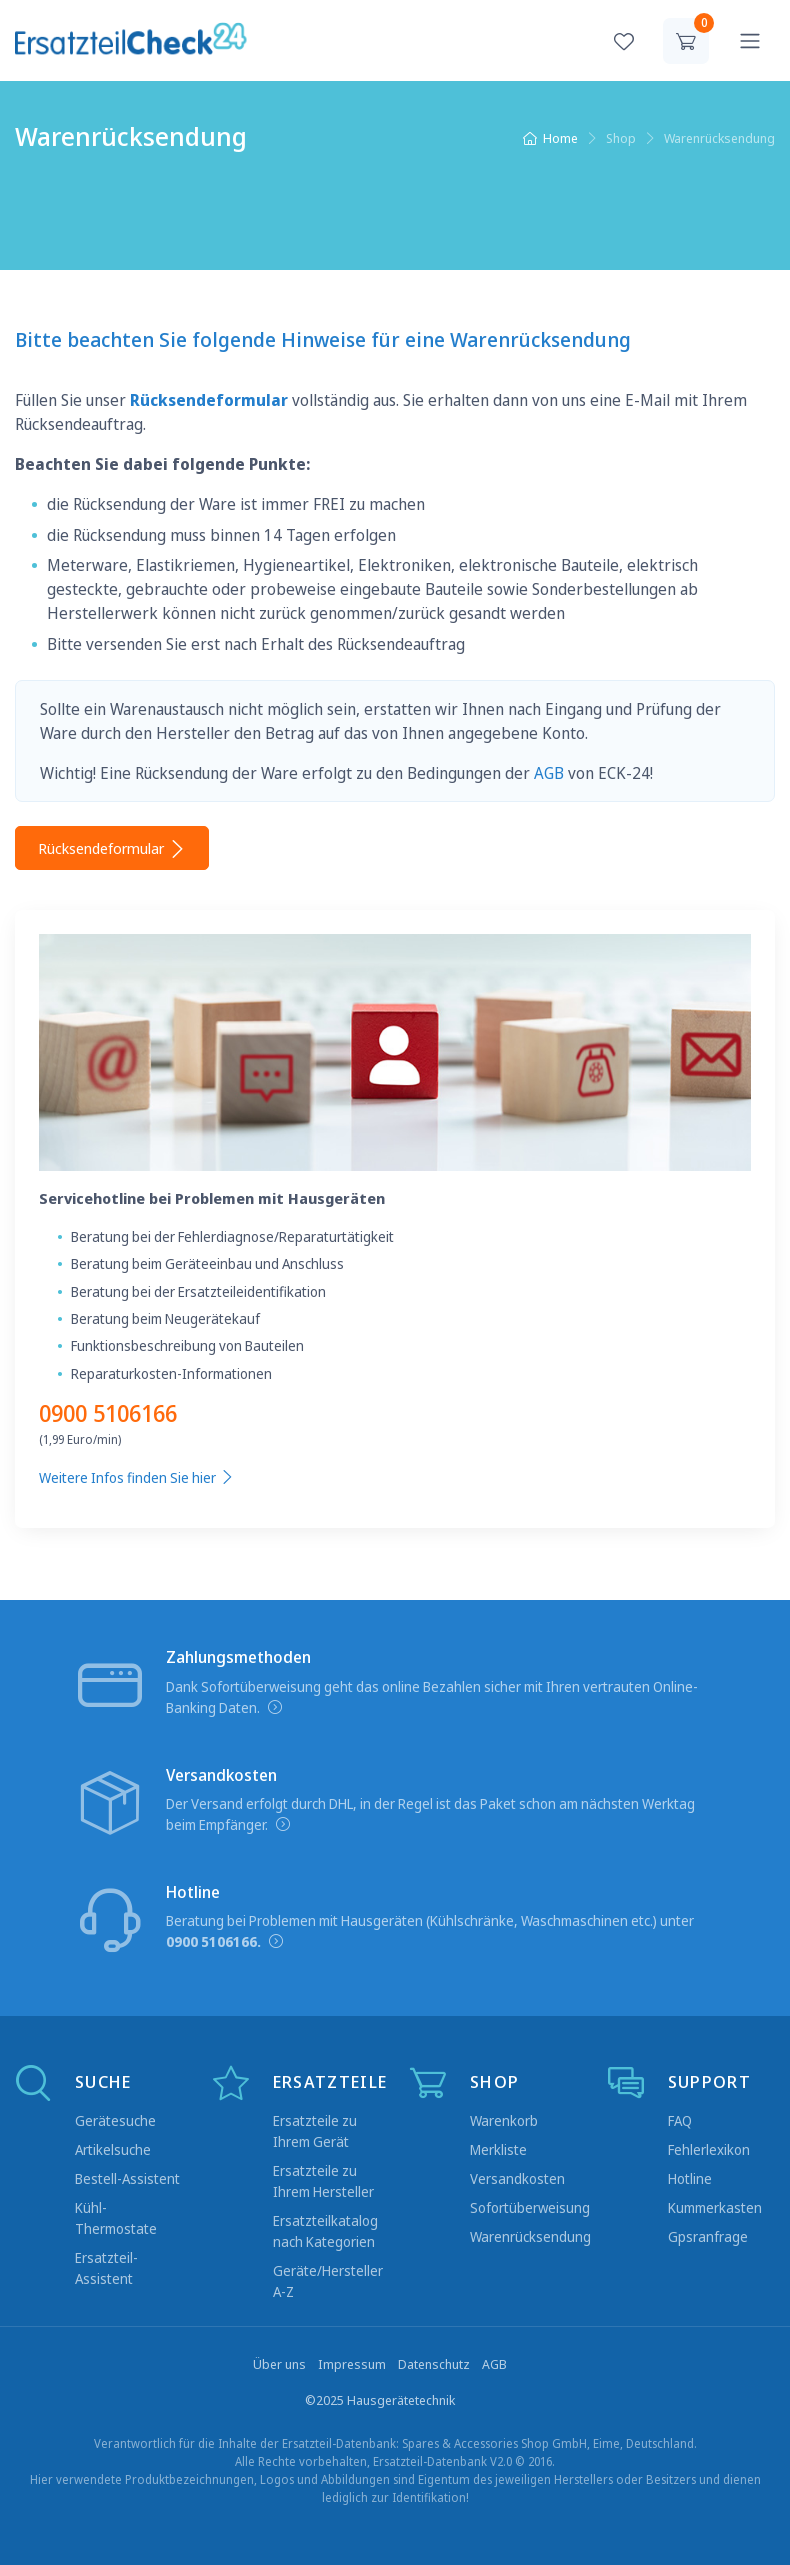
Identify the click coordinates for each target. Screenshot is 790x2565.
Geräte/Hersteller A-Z (328, 2281)
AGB (549, 773)
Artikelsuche (113, 2149)
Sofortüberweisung (530, 2207)
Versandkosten (517, 2178)
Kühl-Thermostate (116, 2218)
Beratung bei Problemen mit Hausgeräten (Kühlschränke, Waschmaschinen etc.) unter (430, 1931)
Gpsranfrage (708, 2236)
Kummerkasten (715, 2207)
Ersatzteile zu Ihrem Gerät (315, 2131)
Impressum (352, 2364)
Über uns (279, 2364)
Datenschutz (434, 2364)
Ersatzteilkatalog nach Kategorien (325, 2231)
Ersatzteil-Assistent (106, 2268)
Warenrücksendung (530, 2236)
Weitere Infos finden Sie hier (136, 1477)
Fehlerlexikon (709, 2149)
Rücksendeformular (112, 848)
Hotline (690, 2178)
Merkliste (498, 2149)
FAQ (680, 2120)
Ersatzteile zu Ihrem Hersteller (323, 2181)
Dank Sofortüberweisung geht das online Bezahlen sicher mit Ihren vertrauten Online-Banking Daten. (432, 1697)
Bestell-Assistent (127, 2178)
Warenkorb (504, 2120)
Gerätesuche (115, 2120)
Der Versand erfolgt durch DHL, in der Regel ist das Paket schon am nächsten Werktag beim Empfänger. (430, 1814)
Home (550, 138)
